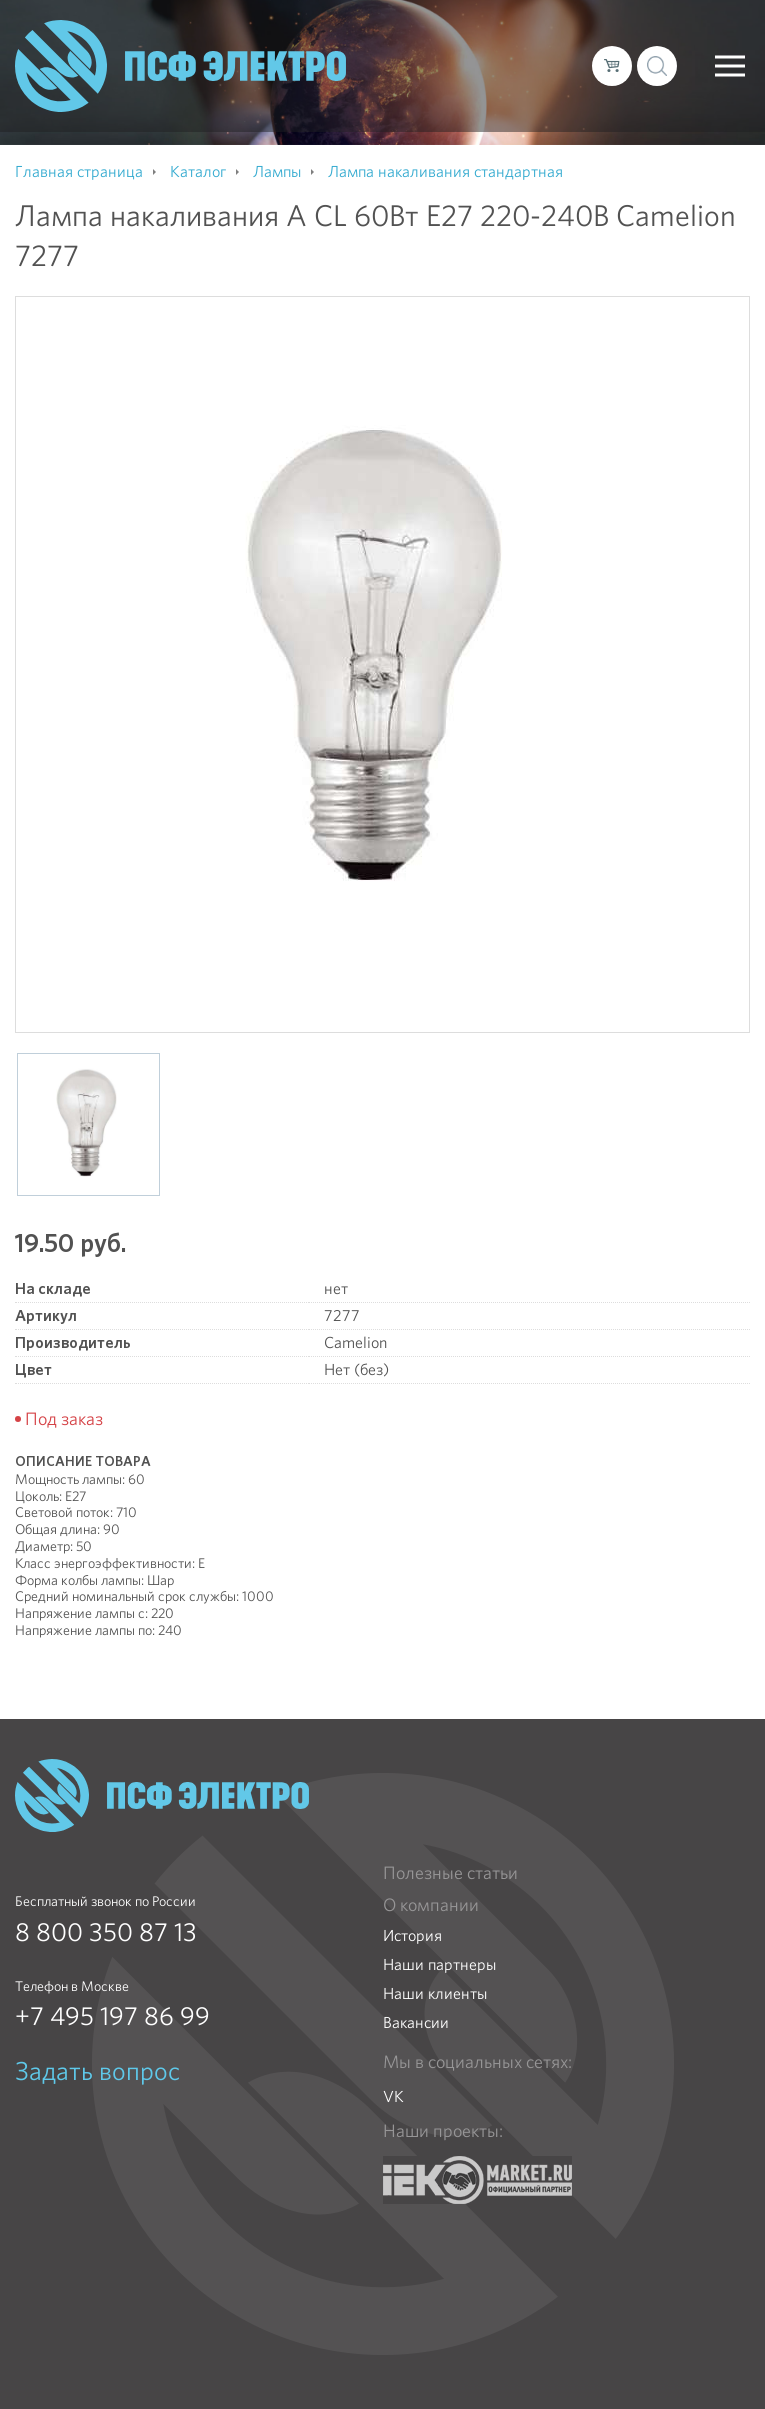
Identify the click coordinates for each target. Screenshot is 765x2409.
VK (393, 2096)
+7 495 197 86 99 (112, 2016)
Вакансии (416, 2022)
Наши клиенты (435, 1993)
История (412, 1935)
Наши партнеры (439, 1964)
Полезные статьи (450, 1873)
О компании (431, 1905)
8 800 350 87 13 (106, 1932)
